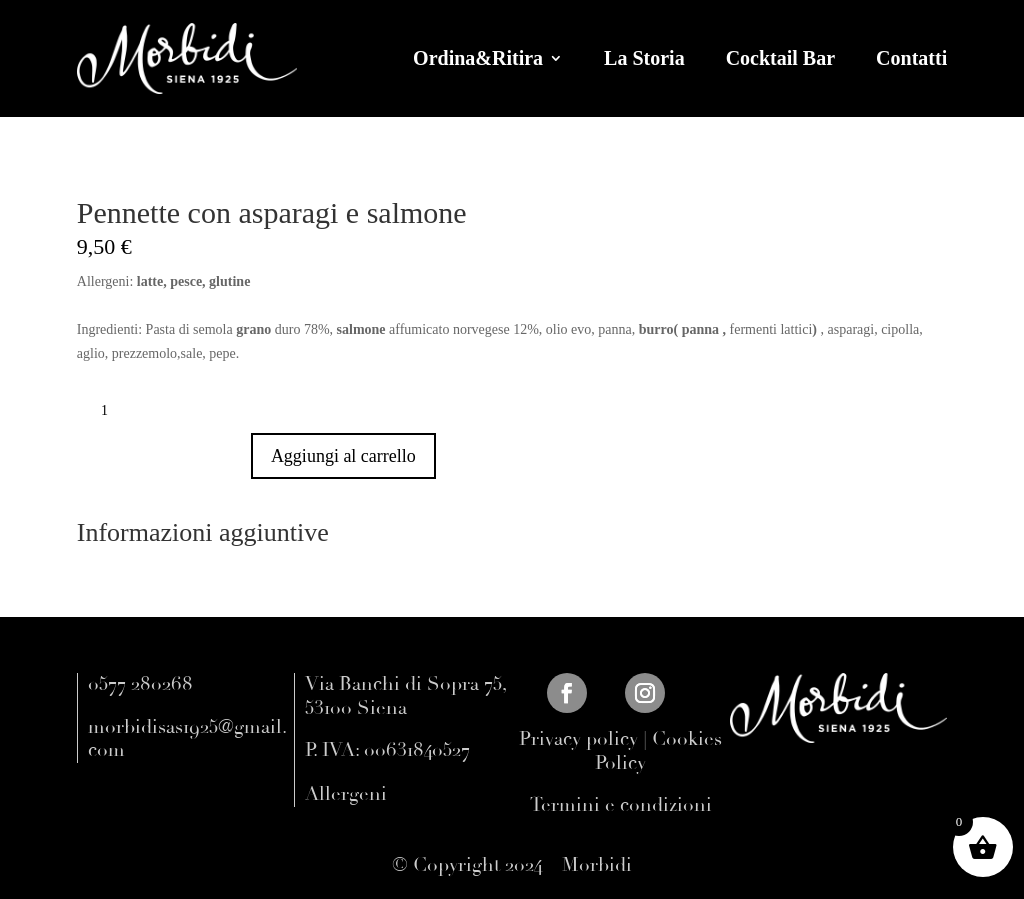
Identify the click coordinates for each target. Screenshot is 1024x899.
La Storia (644, 58)
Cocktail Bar (780, 58)
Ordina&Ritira (478, 58)
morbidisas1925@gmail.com (187, 739)
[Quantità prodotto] (112, 411)
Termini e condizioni (621, 805)
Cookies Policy (658, 751)
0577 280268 (140, 684)
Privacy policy (578, 739)
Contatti (911, 58)
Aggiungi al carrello (343, 456)
